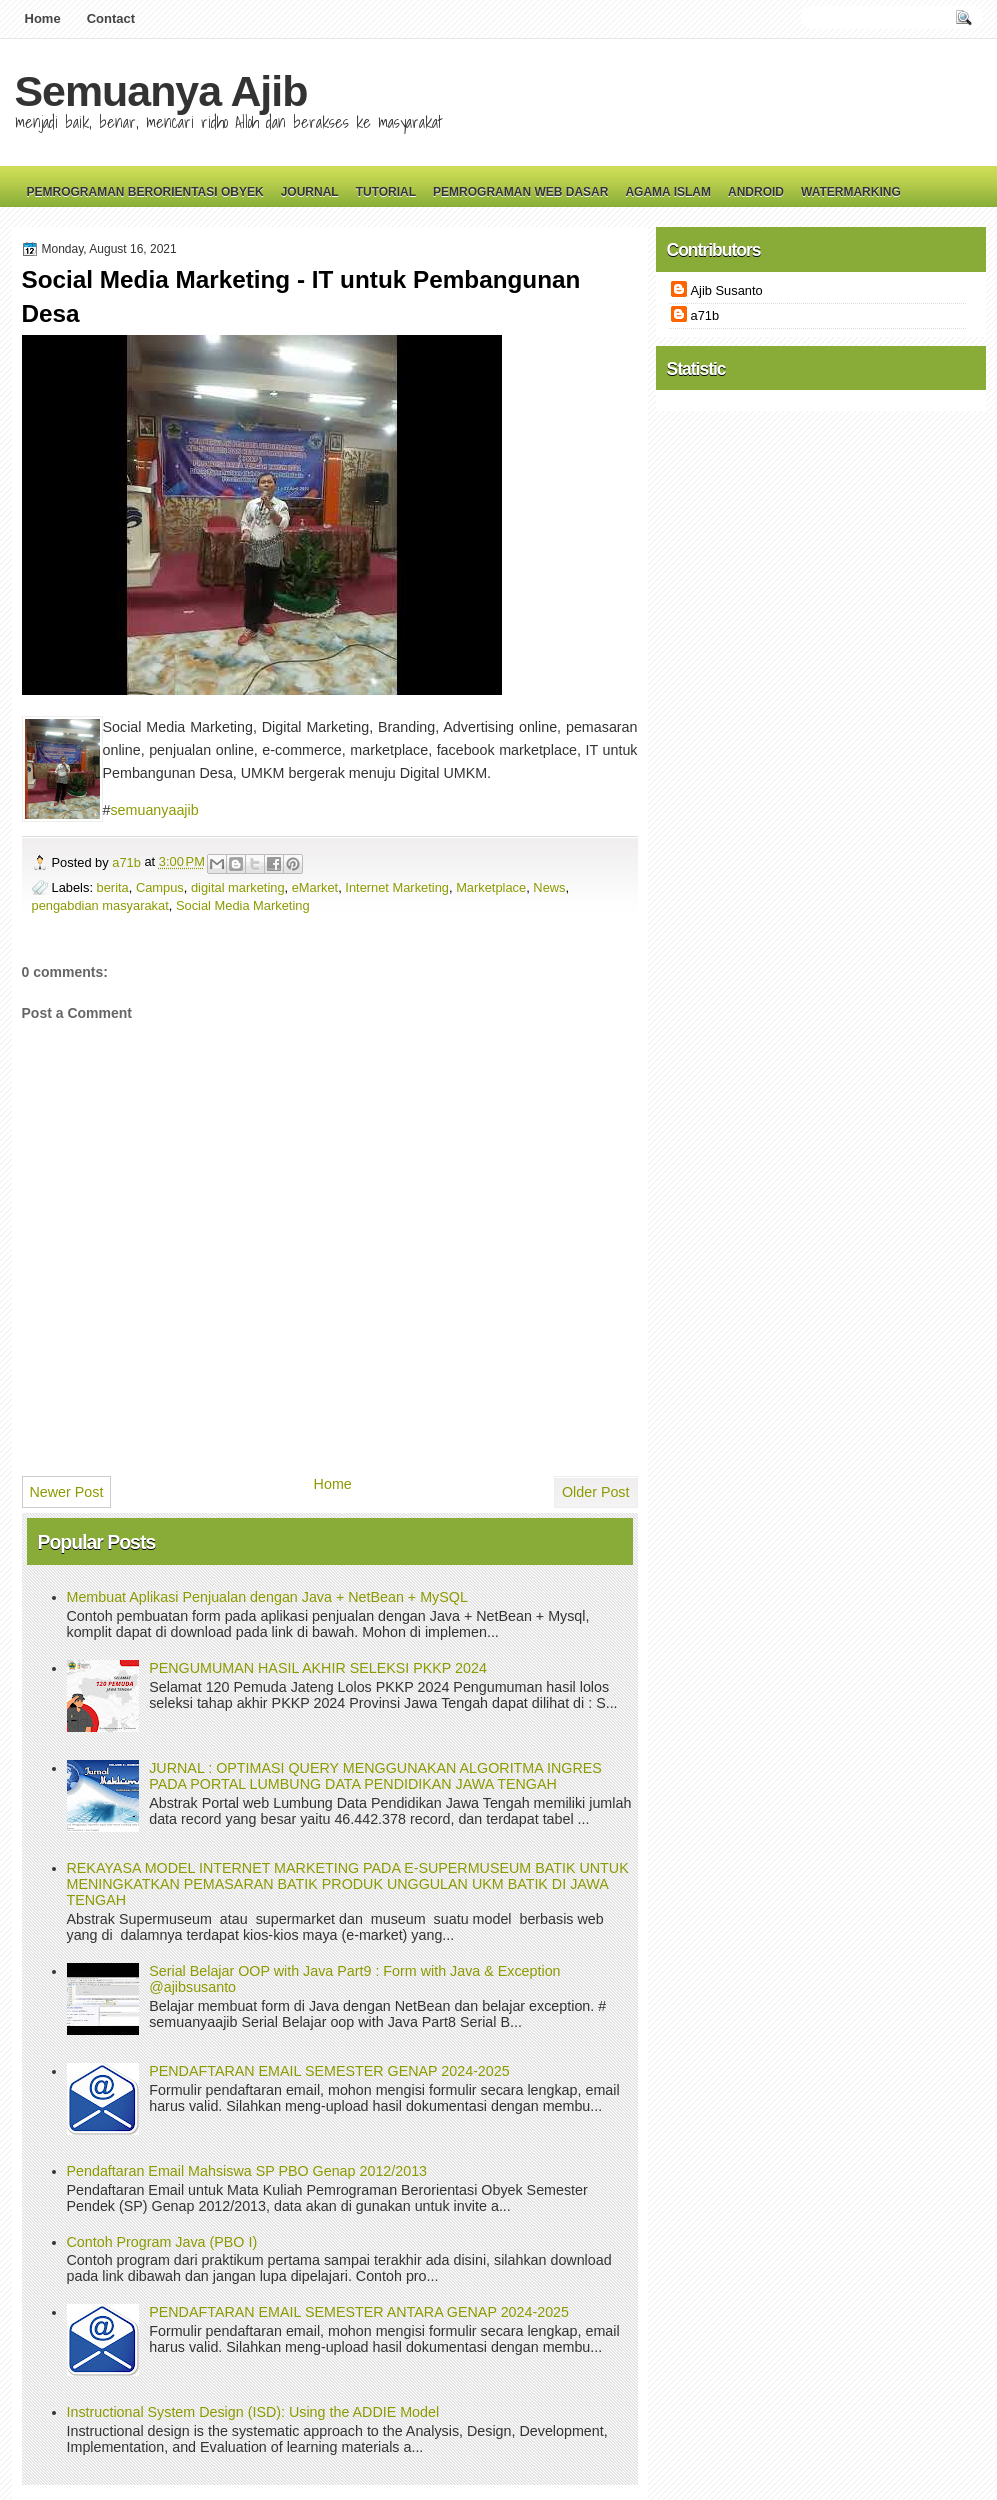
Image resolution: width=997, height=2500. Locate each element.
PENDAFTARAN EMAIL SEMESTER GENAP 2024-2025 (329, 2071)
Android (756, 192)
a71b (128, 862)
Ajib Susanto (727, 290)
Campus (160, 887)
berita (113, 887)
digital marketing (238, 887)
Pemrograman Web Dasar (520, 192)
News (549, 887)
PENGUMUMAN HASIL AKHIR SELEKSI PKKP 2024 (318, 1668)
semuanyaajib (154, 810)
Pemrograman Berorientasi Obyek (145, 192)
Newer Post (67, 1492)
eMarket (315, 887)
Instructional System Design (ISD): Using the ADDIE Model (253, 2412)
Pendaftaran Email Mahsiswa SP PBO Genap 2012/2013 (247, 2171)
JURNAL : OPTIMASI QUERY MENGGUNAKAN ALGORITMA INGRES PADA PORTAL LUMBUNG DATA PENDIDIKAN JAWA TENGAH (375, 1776)
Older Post (596, 1492)
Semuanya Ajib (161, 91)
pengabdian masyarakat (100, 905)
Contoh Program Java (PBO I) (162, 2242)
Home (43, 18)
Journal (310, 192)
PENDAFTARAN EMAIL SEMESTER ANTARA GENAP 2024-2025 (359, 2312)
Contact (111, 18)
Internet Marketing (397, 887)
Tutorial (386, 192)
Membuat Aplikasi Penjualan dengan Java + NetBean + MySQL (267, 1597)
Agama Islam (668, 192)
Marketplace (491, 887)
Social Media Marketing (243, 905)
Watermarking (851, 192)
